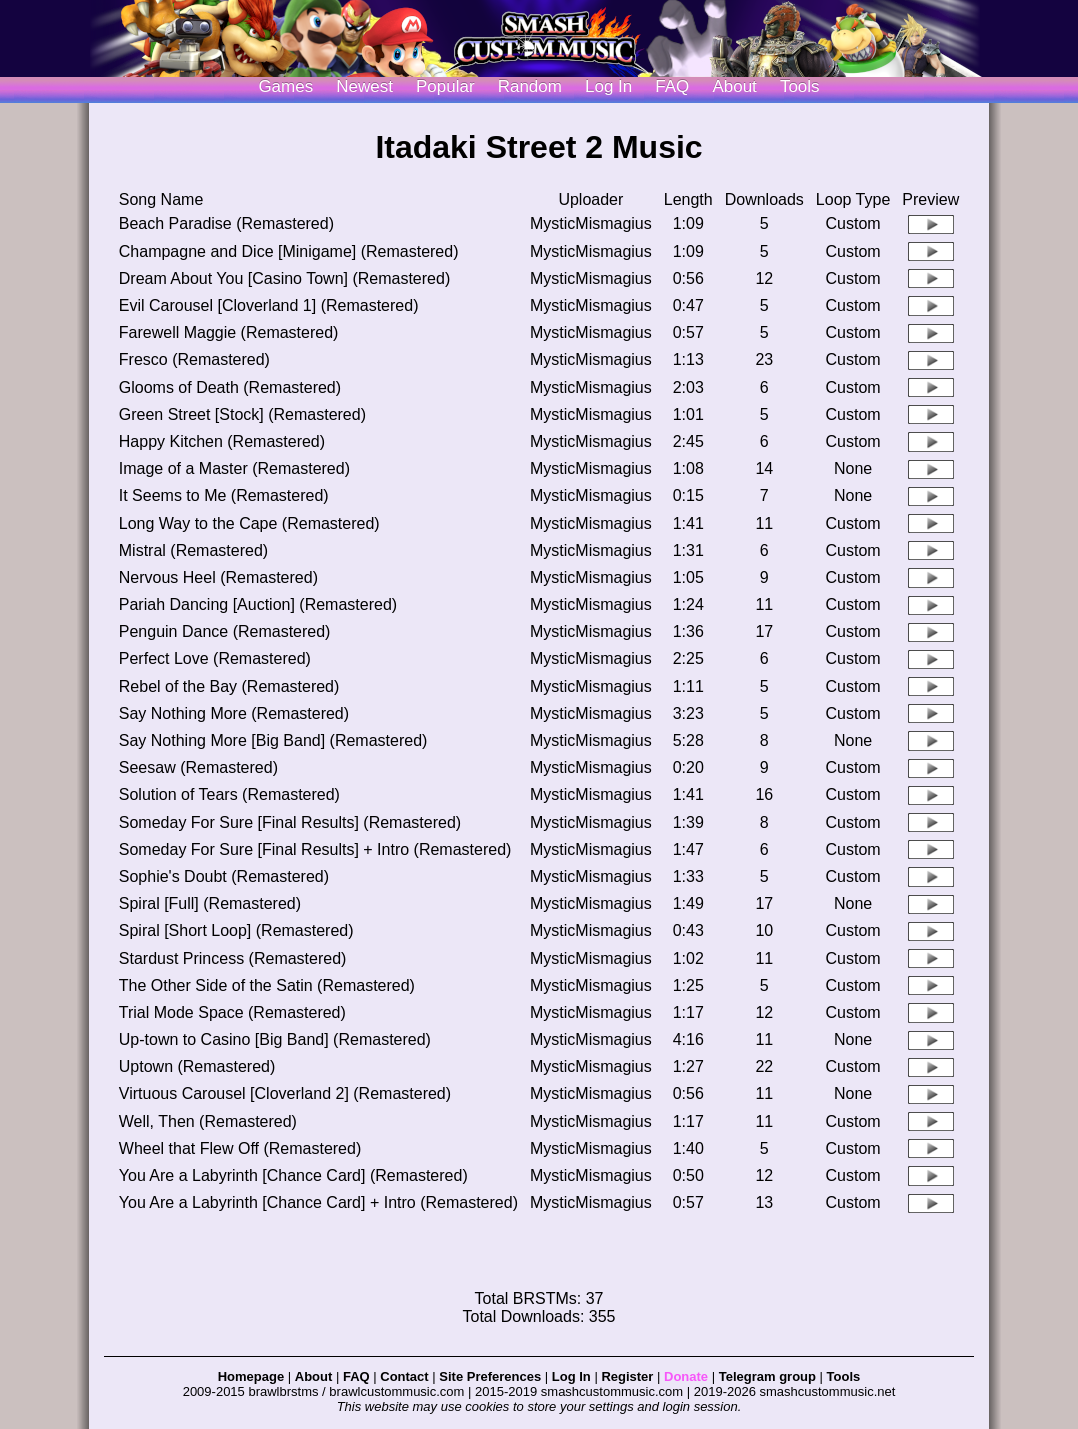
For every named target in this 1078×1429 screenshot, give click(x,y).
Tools (800, 86)
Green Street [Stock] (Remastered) (242, 414)
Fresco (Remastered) (194, 359)
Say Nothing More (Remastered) (234, 713)
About (734, 86)
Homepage (251, 1376)
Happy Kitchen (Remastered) (222, 441)
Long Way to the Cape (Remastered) (249, 523)
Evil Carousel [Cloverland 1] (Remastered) (269, 305)
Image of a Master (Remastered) (234, 468)
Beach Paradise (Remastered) (226, 223)
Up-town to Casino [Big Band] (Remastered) (275, 1039)
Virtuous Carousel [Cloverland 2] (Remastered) (285, 1093)
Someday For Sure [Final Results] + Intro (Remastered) (315, 849)
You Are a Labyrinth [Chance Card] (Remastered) (293, 1175)
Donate (686, 1376)
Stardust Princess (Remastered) (233, 958)
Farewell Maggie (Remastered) (229, 332)
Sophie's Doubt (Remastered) (224, 876)
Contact (404, 1376)
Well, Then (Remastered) (208, 1121)
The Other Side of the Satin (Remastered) (267, 985)
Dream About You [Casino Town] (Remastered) (284, 278)
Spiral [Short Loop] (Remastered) (236, 930)
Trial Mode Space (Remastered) (232, 1012)
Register (627, 1376)
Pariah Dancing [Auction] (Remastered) (258, 604)
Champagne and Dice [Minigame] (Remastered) (289, 251)
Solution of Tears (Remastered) (229, 794)
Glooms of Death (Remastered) (230, 387)
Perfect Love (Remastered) (215, 658)
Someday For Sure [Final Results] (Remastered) (290, 822)
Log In (571, 1376)
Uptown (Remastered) (197, 1066)
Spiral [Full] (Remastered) (210, 903)
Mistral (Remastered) (193, 550)
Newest (364, 86)
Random (530, 86)
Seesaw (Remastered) (198, 767)
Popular (445, 86)
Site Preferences (490, 1376)
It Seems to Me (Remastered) (224, 495)
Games (285, 86)
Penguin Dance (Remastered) (225, 631)
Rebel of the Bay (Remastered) (229, 686)
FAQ (672, 86)
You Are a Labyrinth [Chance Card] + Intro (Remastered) (318, 1202)
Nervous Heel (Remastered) (218, 577)
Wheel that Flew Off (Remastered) (240, 1148)
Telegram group (767, 1376)
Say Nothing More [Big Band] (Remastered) (273, 740)
